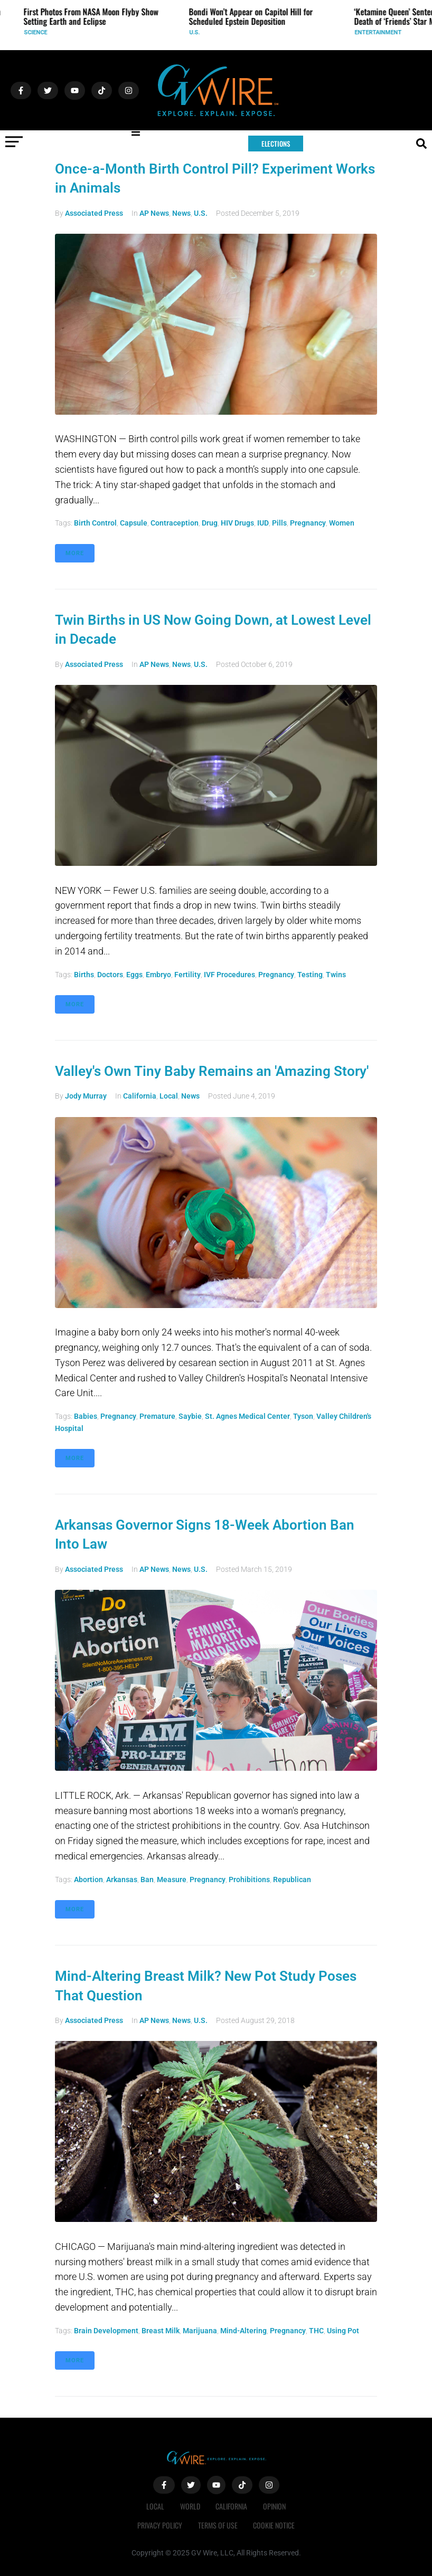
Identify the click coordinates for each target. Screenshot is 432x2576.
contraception (175, 523)
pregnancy (308, 523)
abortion (88, 1879)
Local (168, 1096)
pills (279, 523)
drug (210, 523)
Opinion (275, 2506)
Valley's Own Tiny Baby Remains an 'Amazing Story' (212, 1071)
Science (40, 32)
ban (147, 1879)
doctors (110, 974)
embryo (158, 974)
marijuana (200, 2330)
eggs (134, 974)
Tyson (303, 1416)
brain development (106, 2330)
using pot (343, 2330)
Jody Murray (86, 1096)
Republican (292, 1879)
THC (316, 2330)
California (139, 1096)
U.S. (199, 32)
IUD (263, 523)
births (84, 974)
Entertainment (382, 32)
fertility (187, 974)
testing (310, 974)
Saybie (190, 1416)
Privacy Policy (159, 2525)
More (74, 553)
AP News (154, 213)
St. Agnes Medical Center (247, 1416)
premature (157, 1416)
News (181, 213)
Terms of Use (218, 2525)
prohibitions (249, 1879)
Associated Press (94, 213)
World (190, 2506)
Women (341, 523)
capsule (133, 523)
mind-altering (243, 2330)
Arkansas (121, 1879)
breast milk (161, 2330)
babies (85, 1416)
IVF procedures (229, 974)
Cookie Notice (274, 2525)
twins (336, 974)
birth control (95, 523)
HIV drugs (237, 523)
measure (171, 1879)
